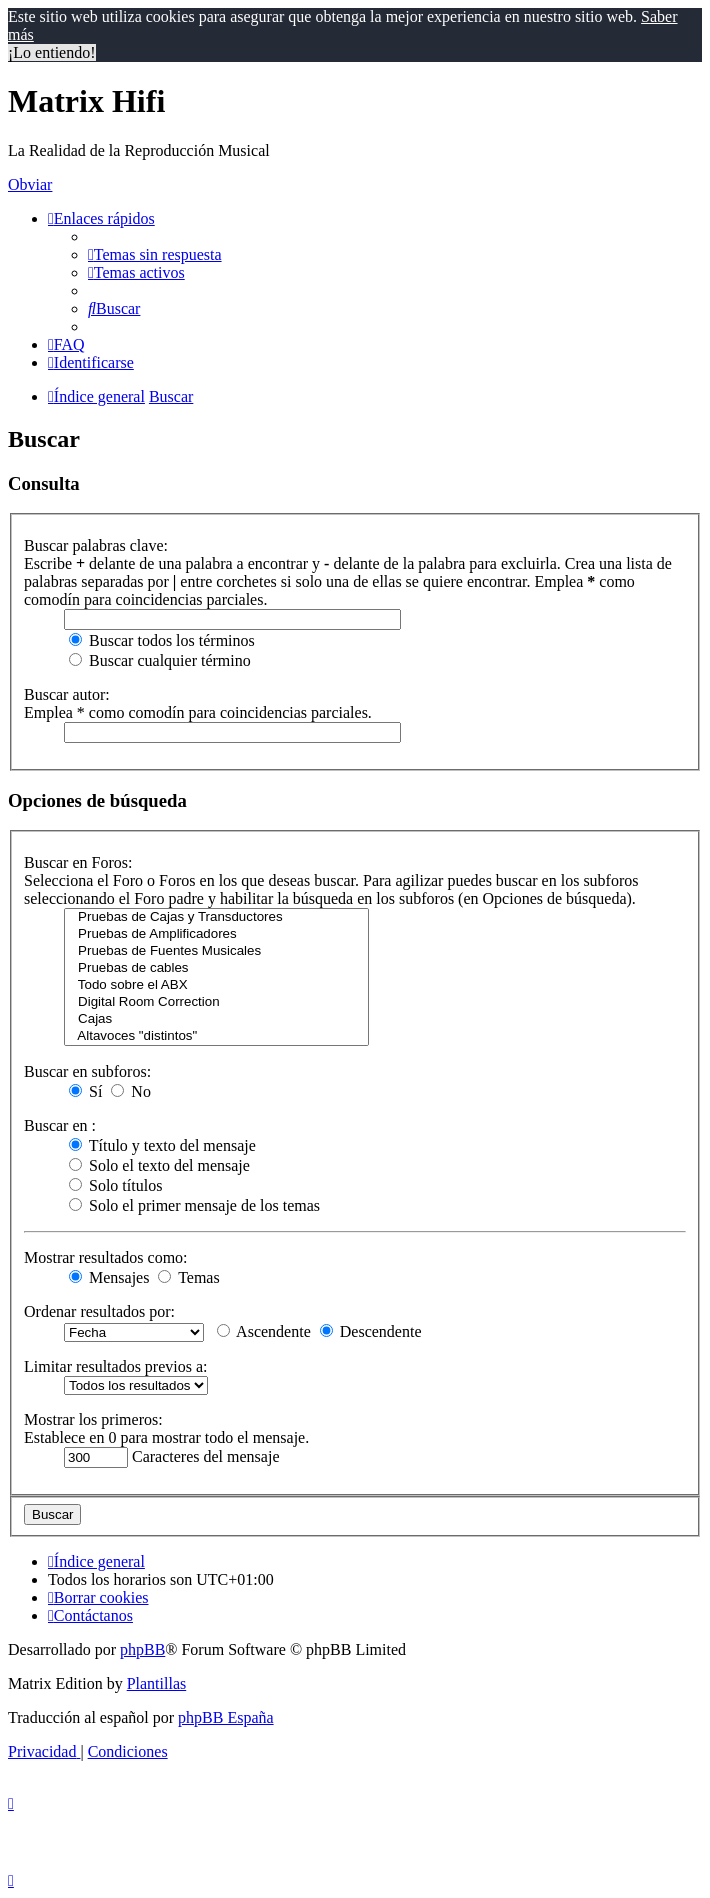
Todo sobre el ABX (216, 985)
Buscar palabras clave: (96, 545)
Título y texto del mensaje (162, 1145)
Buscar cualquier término (160, 660)
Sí (85, 1091)
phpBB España (226, 1717)
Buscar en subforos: (87, 1071)
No (131, 1091)
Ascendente (264, 1331)
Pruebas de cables (216, 968)
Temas (188, 1277)
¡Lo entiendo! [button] (52, 52)
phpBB (142, 1649)
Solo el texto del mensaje (159, 1165)
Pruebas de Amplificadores (216, 934)
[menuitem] (155, 254)
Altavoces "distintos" (216, 1036)
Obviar (30, 184)
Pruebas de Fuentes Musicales (216, 951)
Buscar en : (60, 1125)
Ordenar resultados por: (99, 1311)
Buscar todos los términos (162, 640)
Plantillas (157, 1683)
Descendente (371, 1331)
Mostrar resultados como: (106, 1257)
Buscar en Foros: (78, 862)
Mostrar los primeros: (93, 1419)
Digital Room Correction (216, 1002)
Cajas (216, 1019)
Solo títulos (115, 1185)
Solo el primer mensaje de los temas (194, 1205)
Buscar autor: (67, 694)
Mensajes (109, 1277)
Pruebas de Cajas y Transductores (216, 917)
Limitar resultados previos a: (116, 1366)
